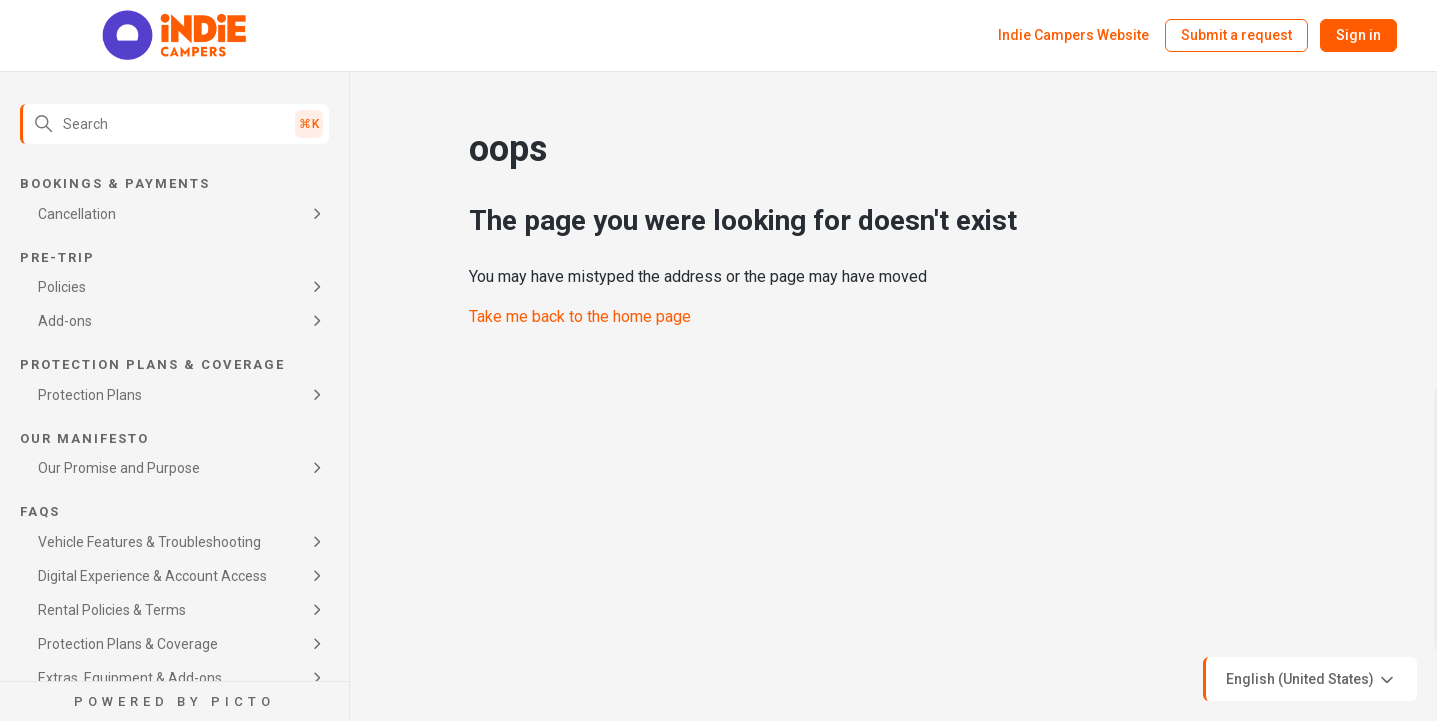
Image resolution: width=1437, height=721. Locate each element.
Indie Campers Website (1073, 35)
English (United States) (1311, 680)
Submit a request (1236, 35)
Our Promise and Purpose (119, 468)
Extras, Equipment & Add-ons (130, 678)
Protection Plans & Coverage (128, 644)
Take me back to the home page (580, 316)
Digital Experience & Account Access (152, 576)
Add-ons (65, 321)
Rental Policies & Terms (112, 610)
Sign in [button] (1358, 35)
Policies (62, 287)
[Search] (174, 124)
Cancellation (77, 214)
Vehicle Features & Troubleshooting (149, 542)
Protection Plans (90, 395)
